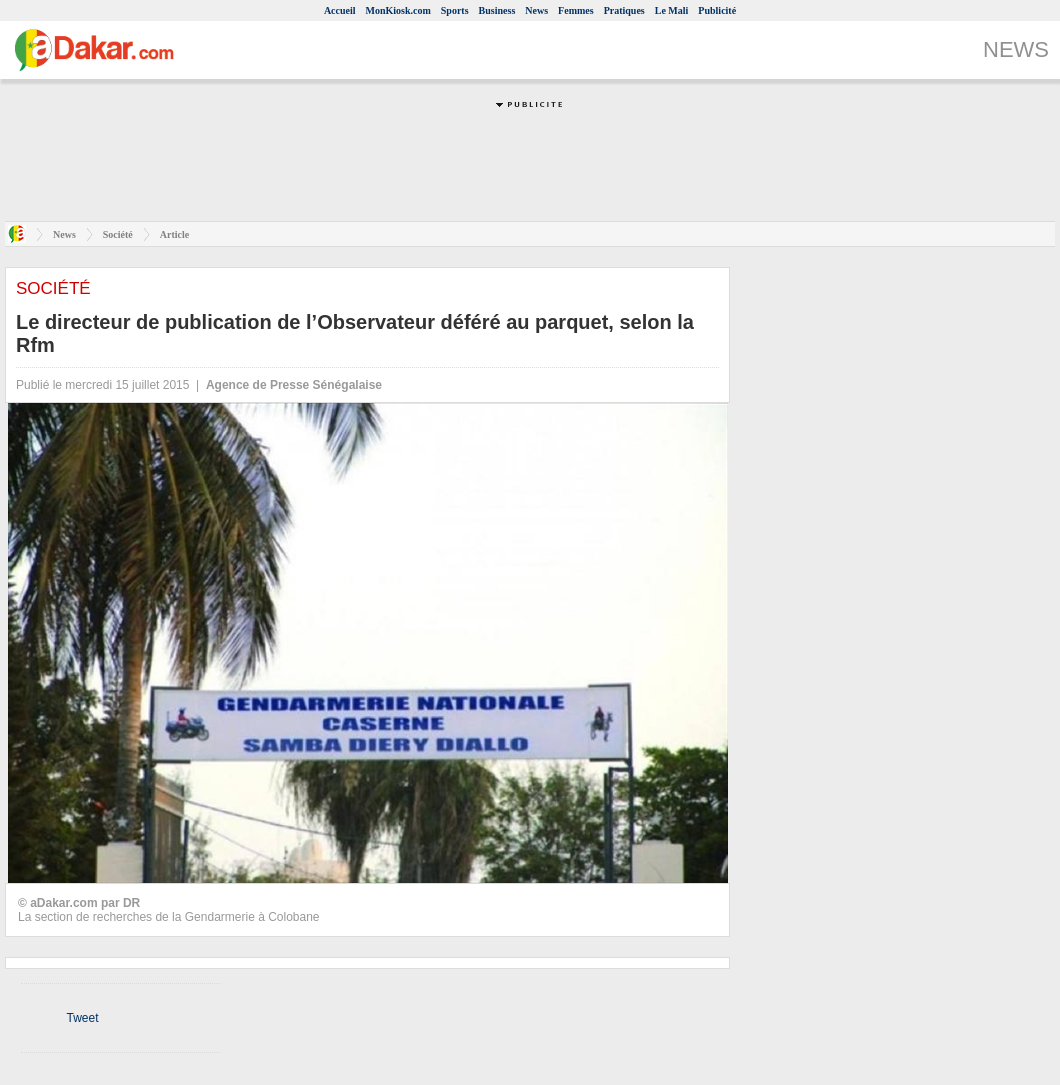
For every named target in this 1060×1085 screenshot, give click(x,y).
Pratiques (624, 10)
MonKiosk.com (398, 10)
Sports (455, 10)
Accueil (340, 10)
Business (497, 10)
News (536, 10)
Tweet (82, 1018)
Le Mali (672, 10)
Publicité (717, 10)
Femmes (576, 10)
